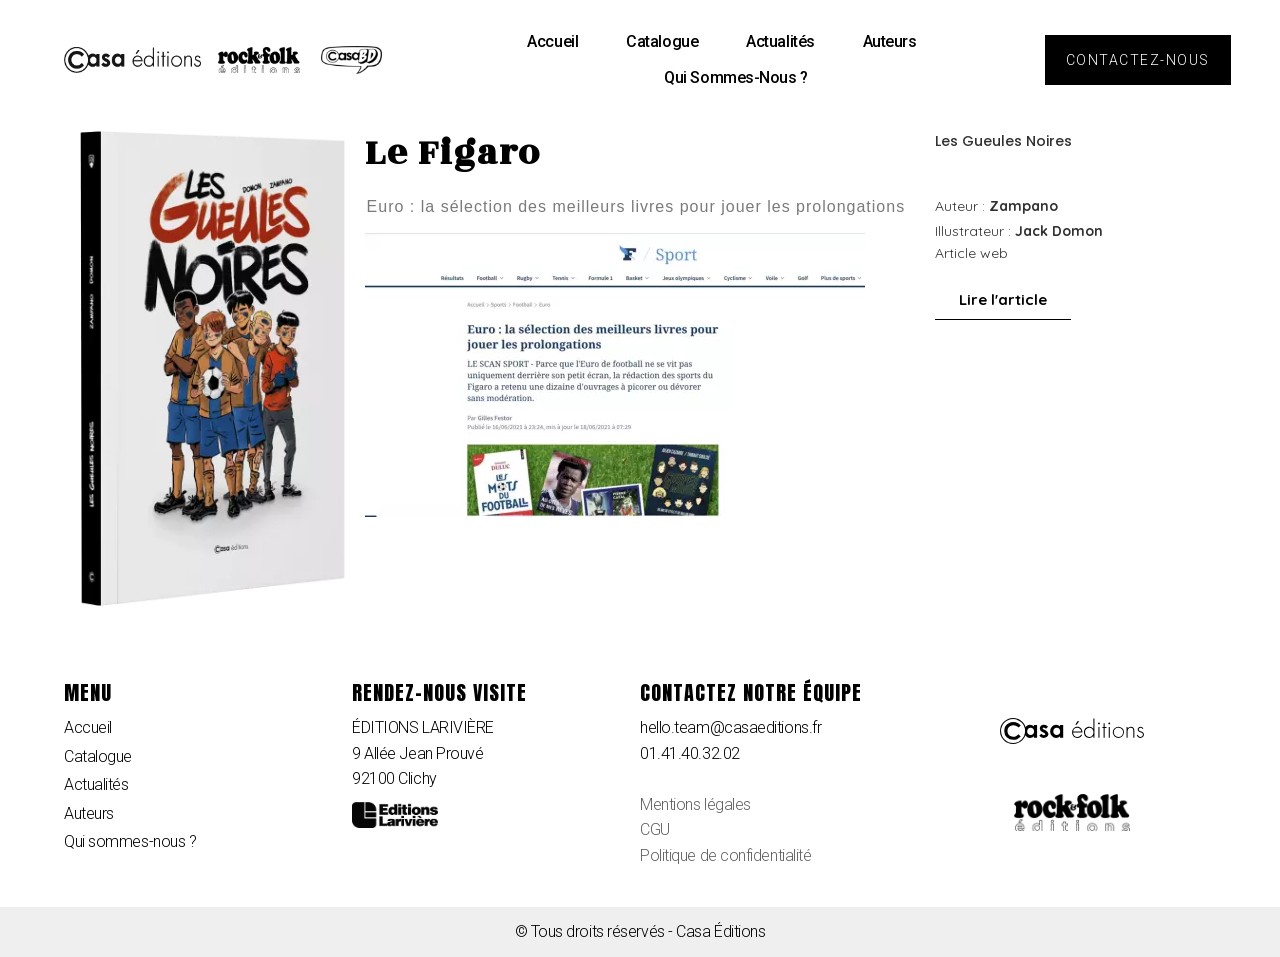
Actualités (780, 41)
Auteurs (890, 41)
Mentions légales (695, 804)
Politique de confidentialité (725, 855)
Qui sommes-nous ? (735, 77)
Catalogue (662, 41)
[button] (1138, 60)
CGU (655, 829)
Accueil (552, 41)
